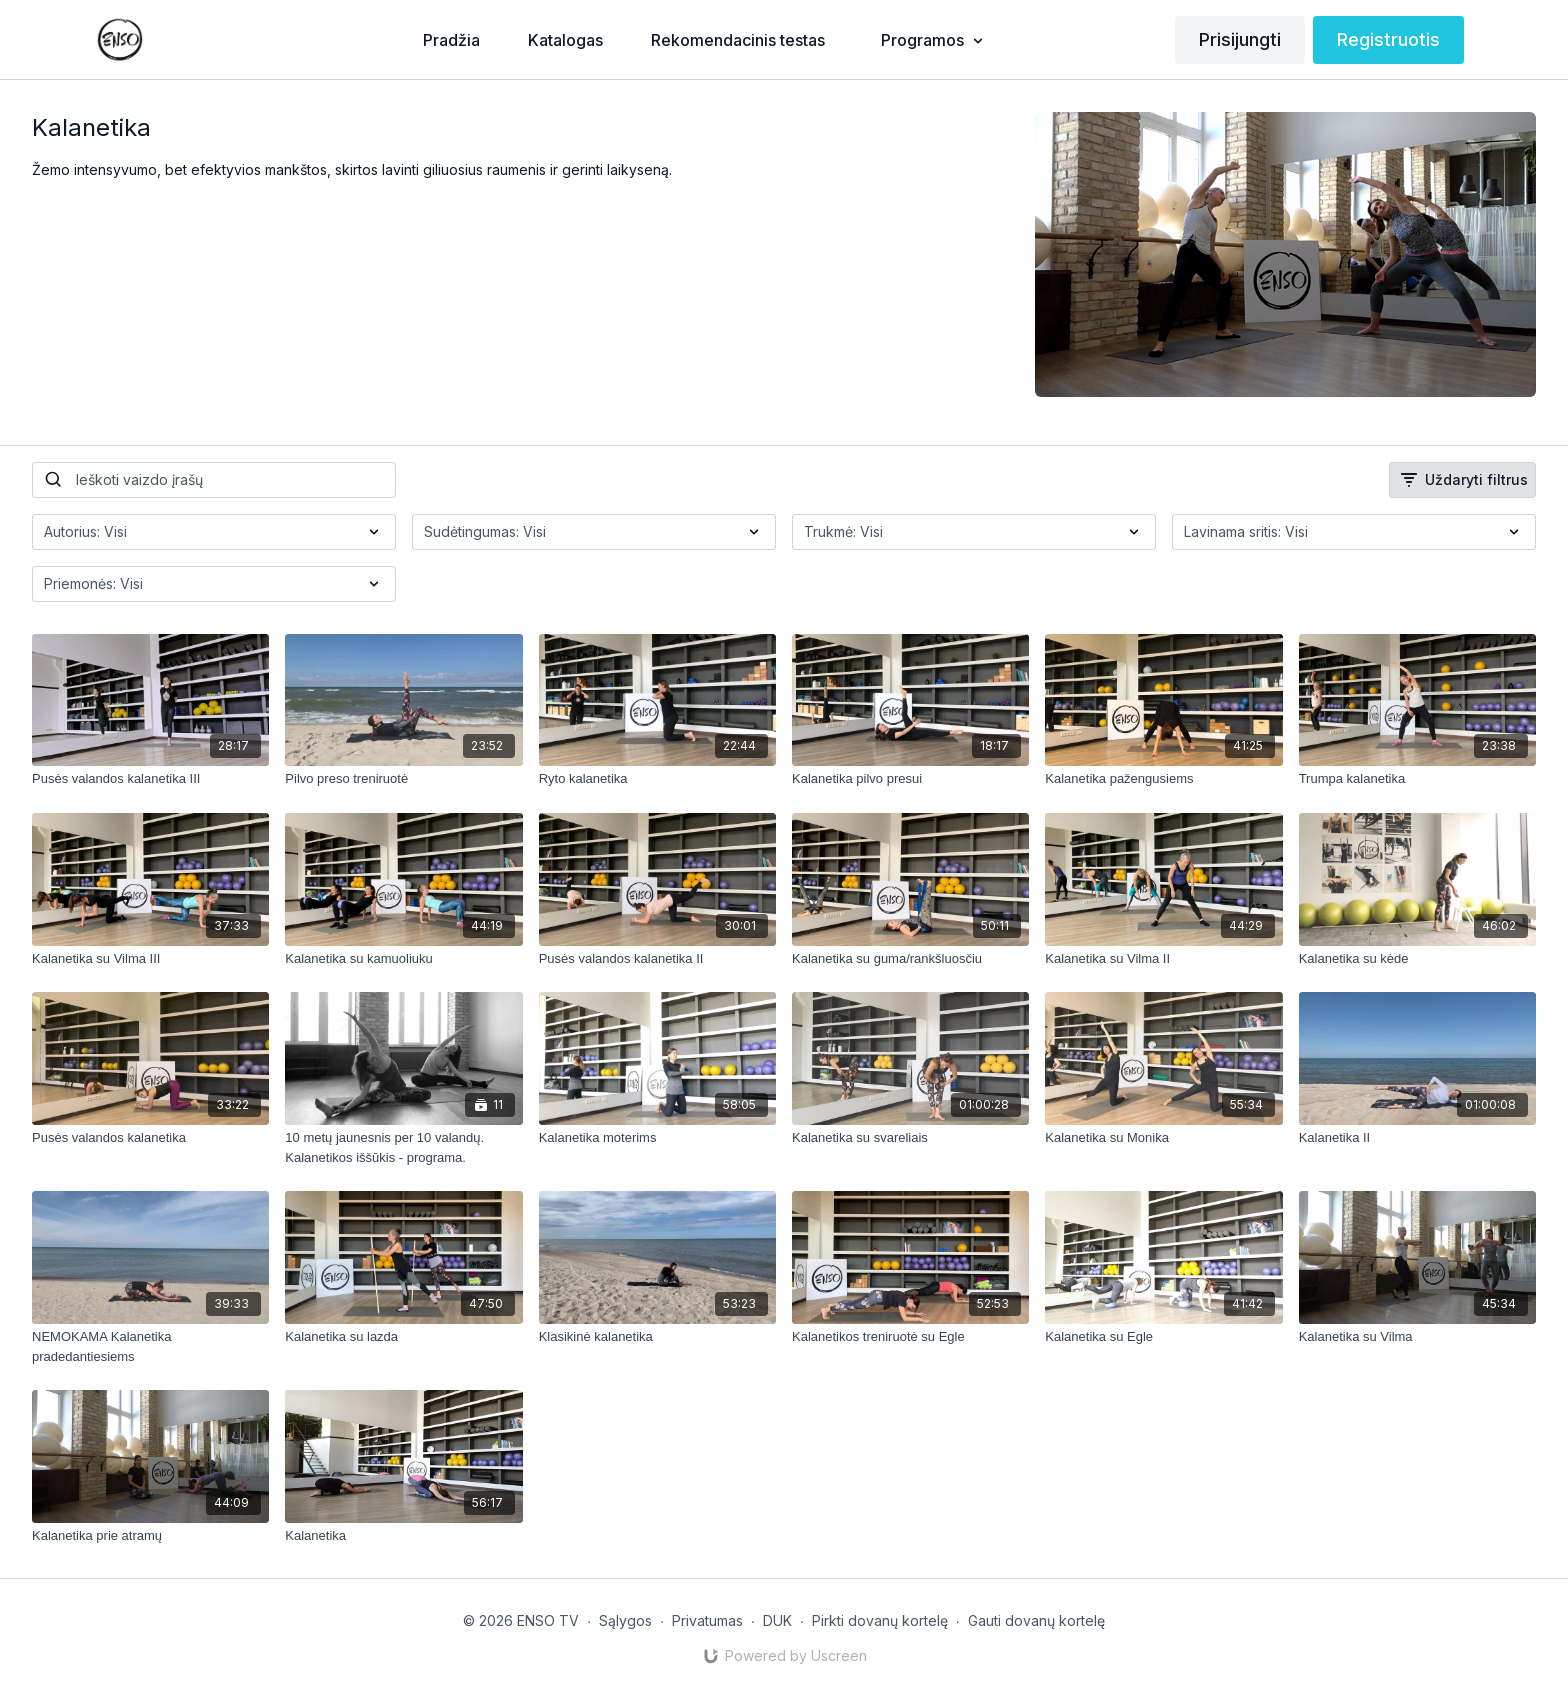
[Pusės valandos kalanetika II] (657, 959)
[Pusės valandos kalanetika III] (150, 779)
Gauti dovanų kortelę (1036, 1620)
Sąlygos (625, 1620)
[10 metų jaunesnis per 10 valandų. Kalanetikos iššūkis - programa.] (403, 1147)
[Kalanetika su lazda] (403, 1337)
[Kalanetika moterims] (657, 1138)
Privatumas (707, 1620)
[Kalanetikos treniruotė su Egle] (910, 1337)
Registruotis (1388, 39)
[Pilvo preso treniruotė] (403, 779)
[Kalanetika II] (1417, 1138)
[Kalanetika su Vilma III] (150, 959)
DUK (777, 1620)
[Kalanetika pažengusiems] (1163, 779)
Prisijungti (1240, 39)
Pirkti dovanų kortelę (880, 1620)
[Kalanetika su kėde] (1417, 959)
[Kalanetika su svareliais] (910, 1138)
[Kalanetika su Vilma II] (1163, 959)
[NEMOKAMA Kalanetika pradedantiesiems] (150, 1346)
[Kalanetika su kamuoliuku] (403, 959)
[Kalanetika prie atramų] (150, 1536)
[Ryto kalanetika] (657, 779)
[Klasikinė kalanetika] (657, 1337)
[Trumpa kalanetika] (1417, 779)
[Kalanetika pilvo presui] (910, 779)
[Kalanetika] (403, 1536)
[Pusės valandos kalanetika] (150, 1138)
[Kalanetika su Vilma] (1417, 1337)
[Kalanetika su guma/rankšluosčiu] (910, 959)
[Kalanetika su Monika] (1163, 1138)
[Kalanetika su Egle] (1163, 1337)
